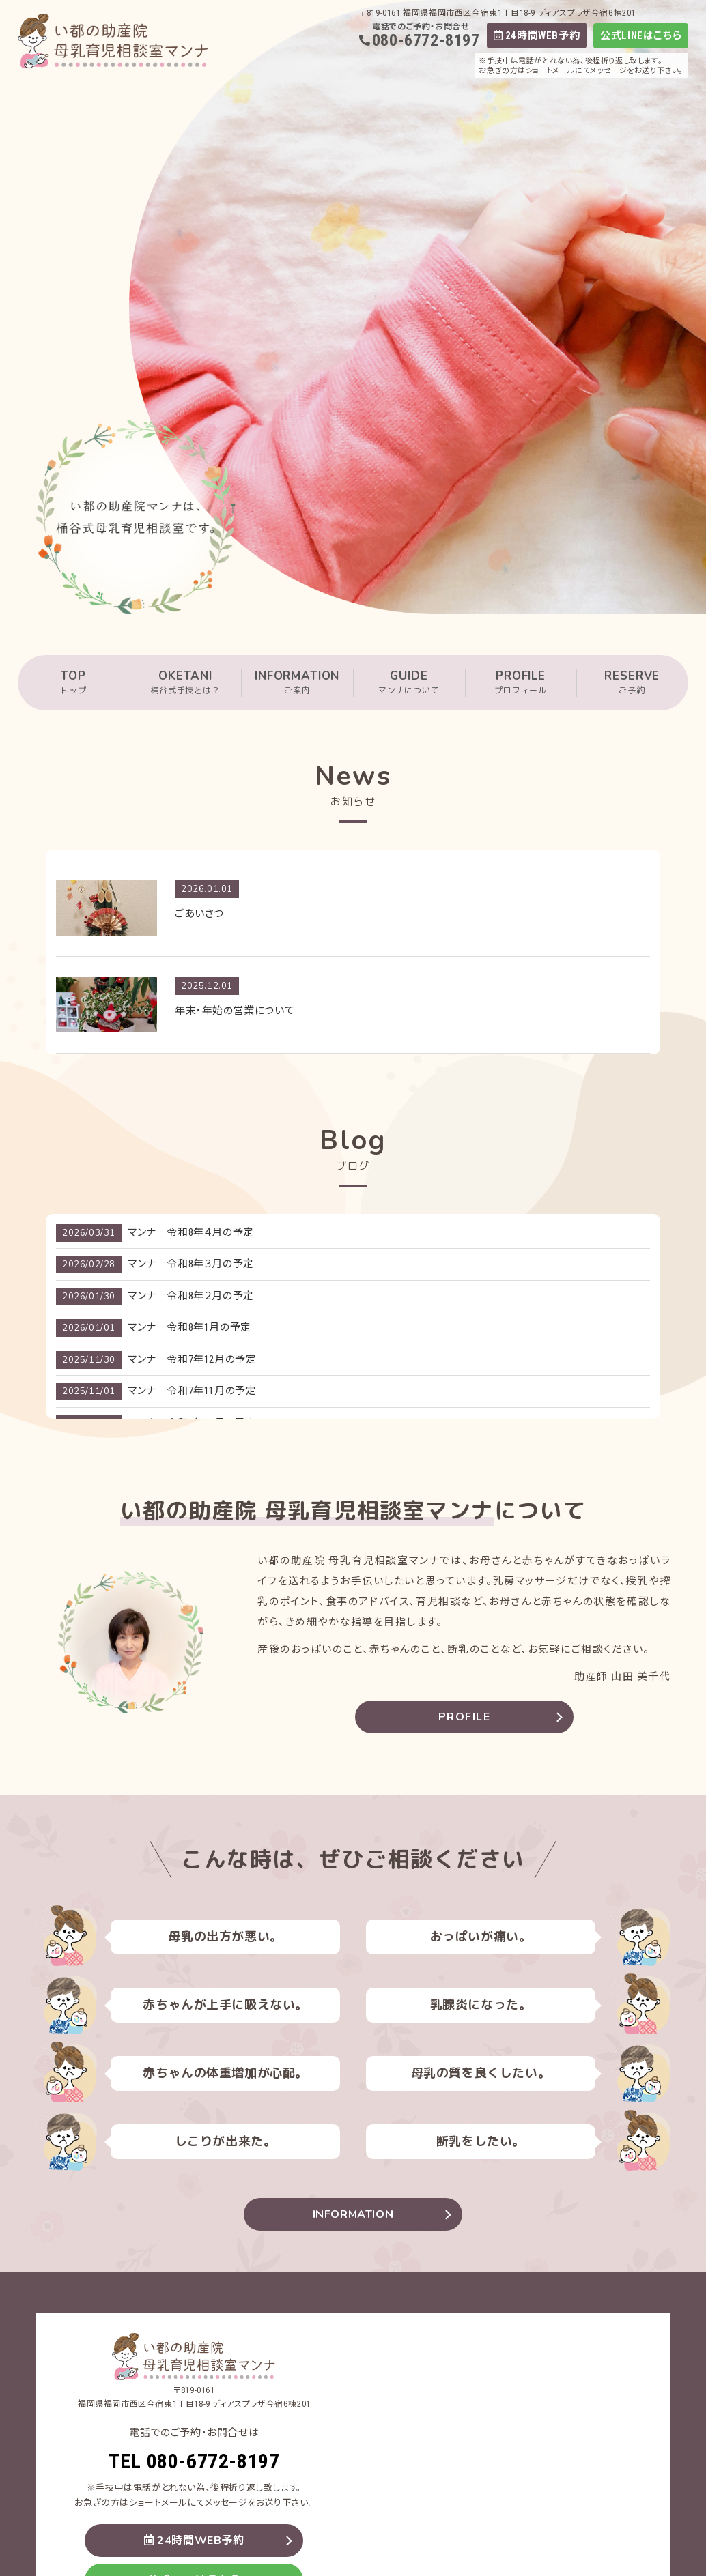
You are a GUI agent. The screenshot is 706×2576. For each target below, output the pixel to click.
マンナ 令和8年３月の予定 (191, 1264)
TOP (74, 683)
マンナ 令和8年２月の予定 (191, 1296)
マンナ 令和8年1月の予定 (189, 1327)
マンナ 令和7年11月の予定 (192, 1391)
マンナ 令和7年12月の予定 (192, 1359)
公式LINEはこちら (640, 36)
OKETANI (186, 683)
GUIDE (409, 683)
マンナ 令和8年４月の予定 (191, 1232)
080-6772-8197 (426, 40)
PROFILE (521, 683)
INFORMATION (297, 683)
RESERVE (632, 683)
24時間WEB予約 (537, 35)
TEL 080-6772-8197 (194, 2461)
